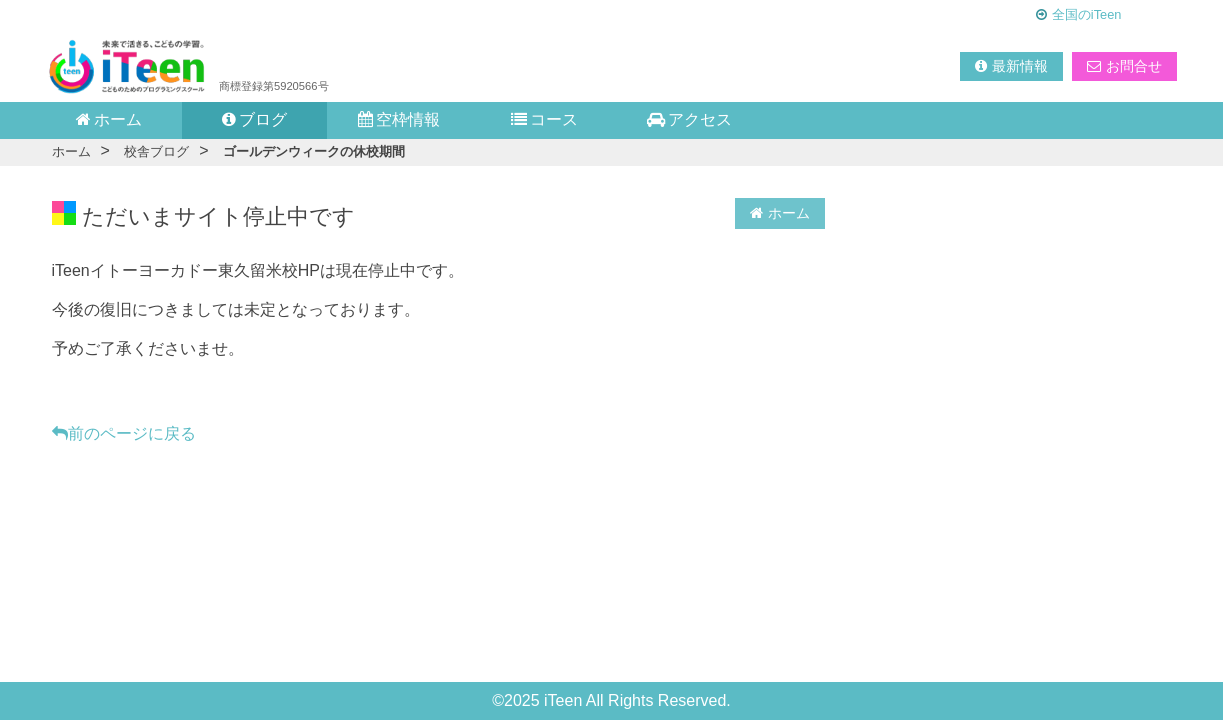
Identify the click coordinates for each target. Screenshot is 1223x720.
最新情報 (1011, 66)
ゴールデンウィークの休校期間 (314, 151)
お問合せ (1124, 66)
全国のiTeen (1087, 14)
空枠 (399, 119)
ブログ (254, 119)
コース (544, 119)
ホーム (109, 119)
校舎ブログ (156, 151)
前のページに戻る (124, 433)
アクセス (689, 119)
